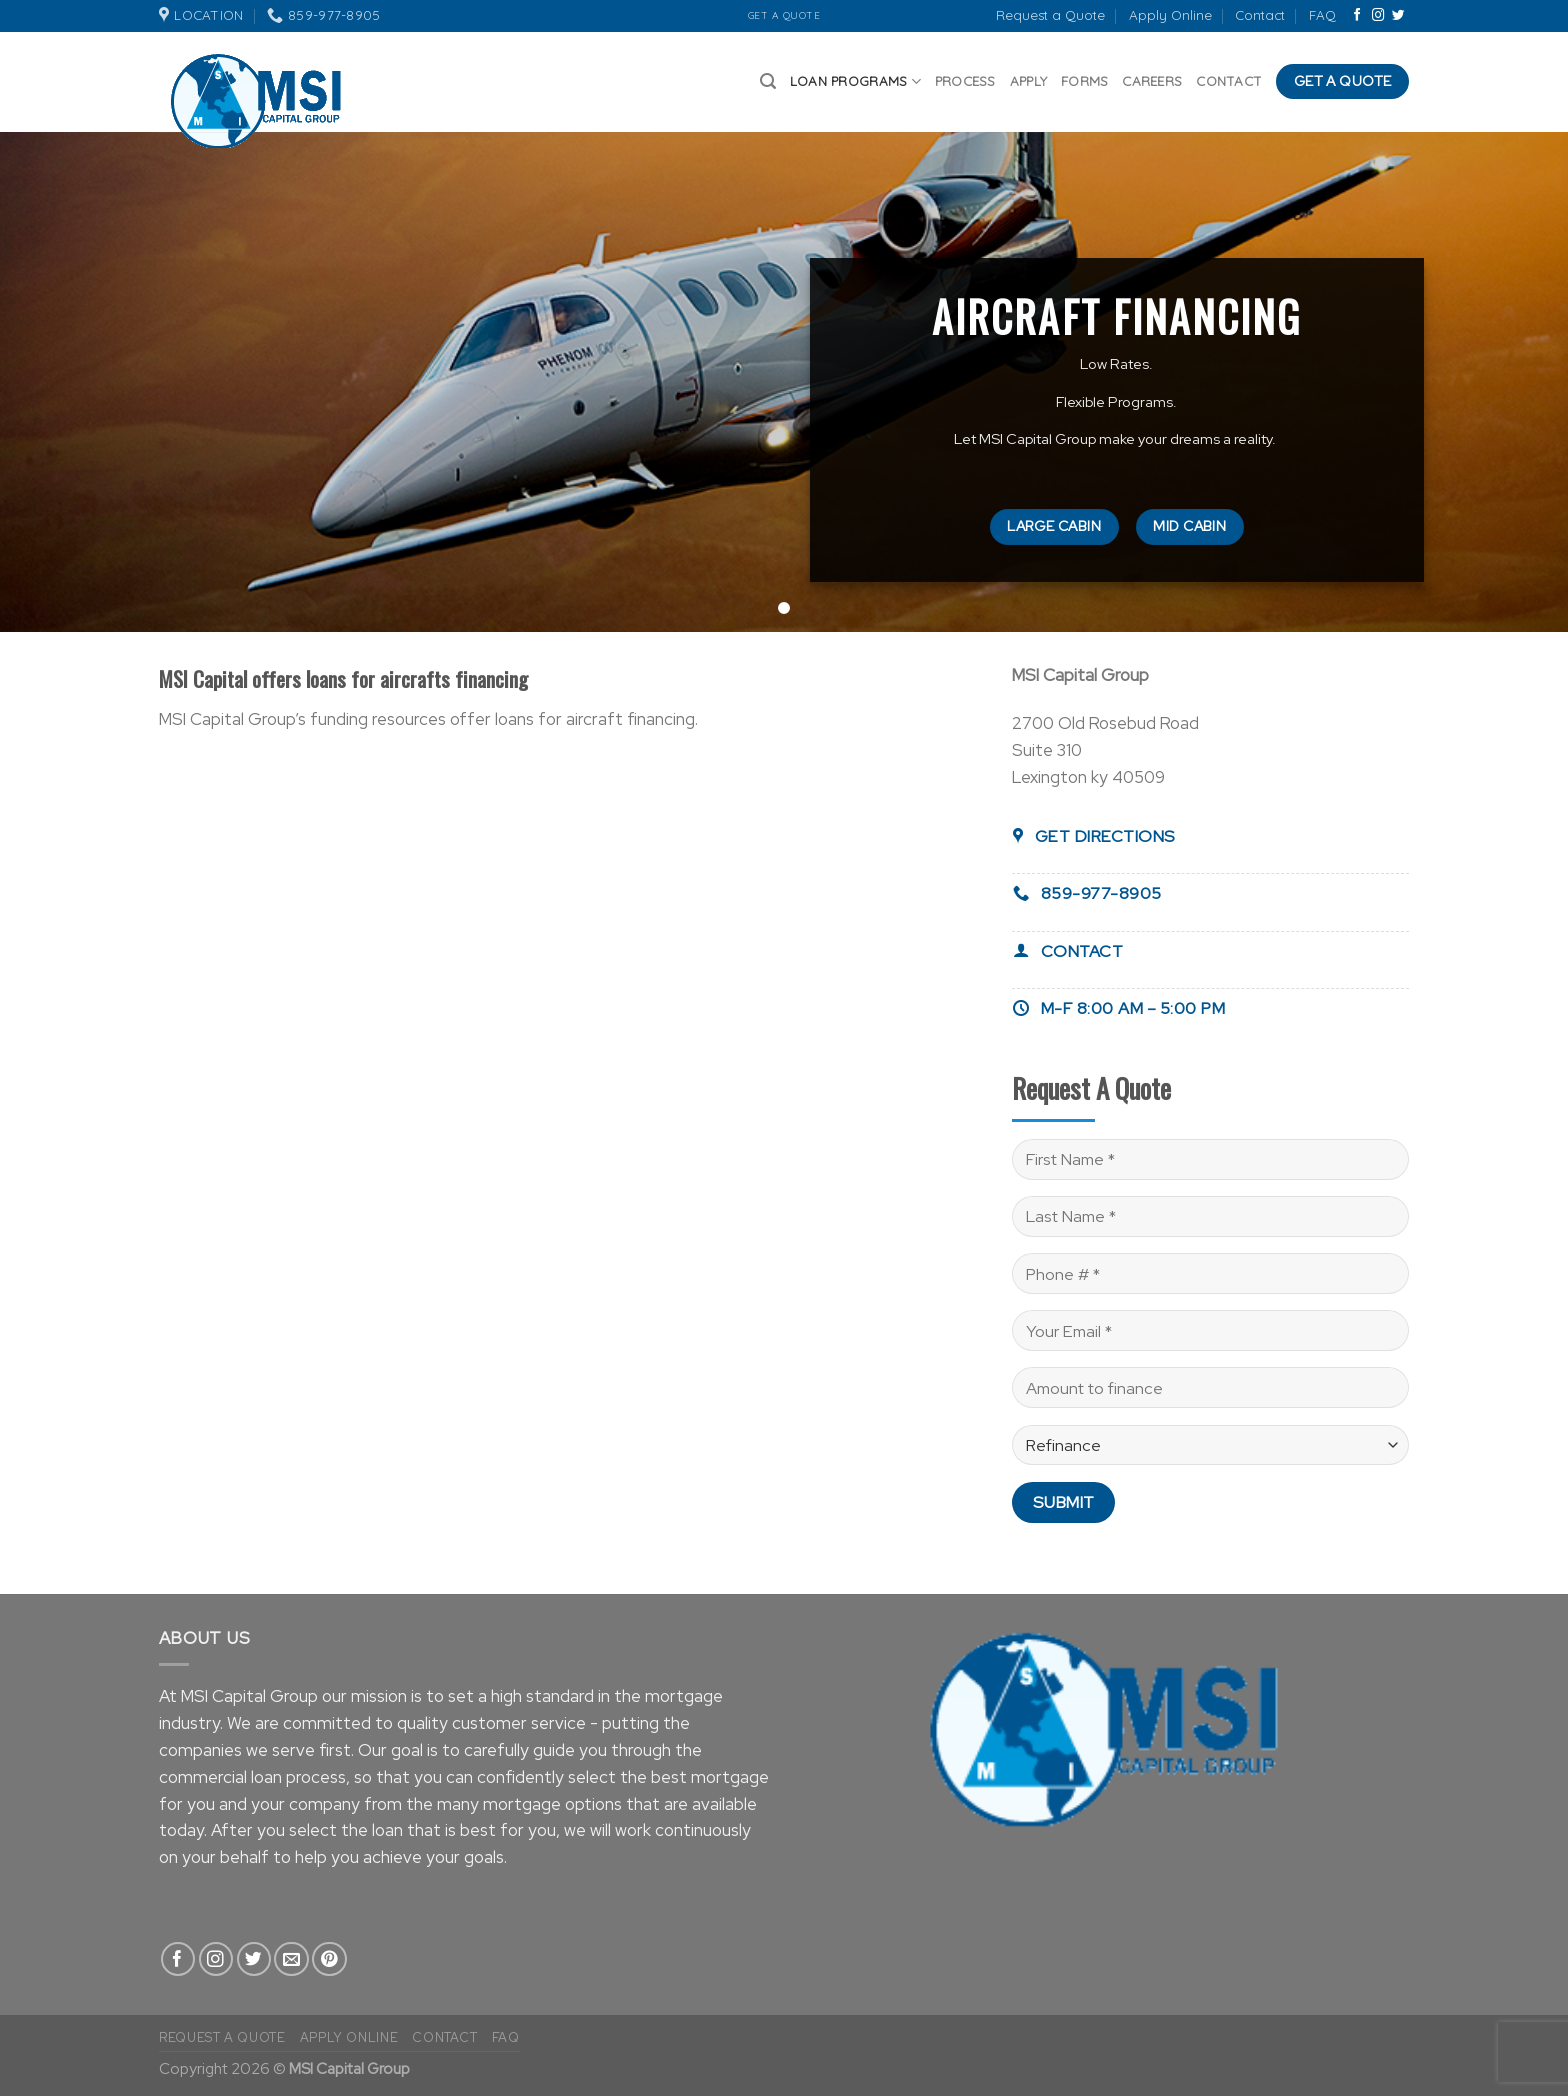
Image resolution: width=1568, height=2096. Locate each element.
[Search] (768, 81)
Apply (1028, 81)
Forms (1084, 81)
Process (965, 81)
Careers (1152, 81)
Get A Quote (784, 15)
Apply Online (1170, 15)
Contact (1260, 15)
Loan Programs (855, 81)
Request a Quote (1050, 15)
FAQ (1322, 15)
